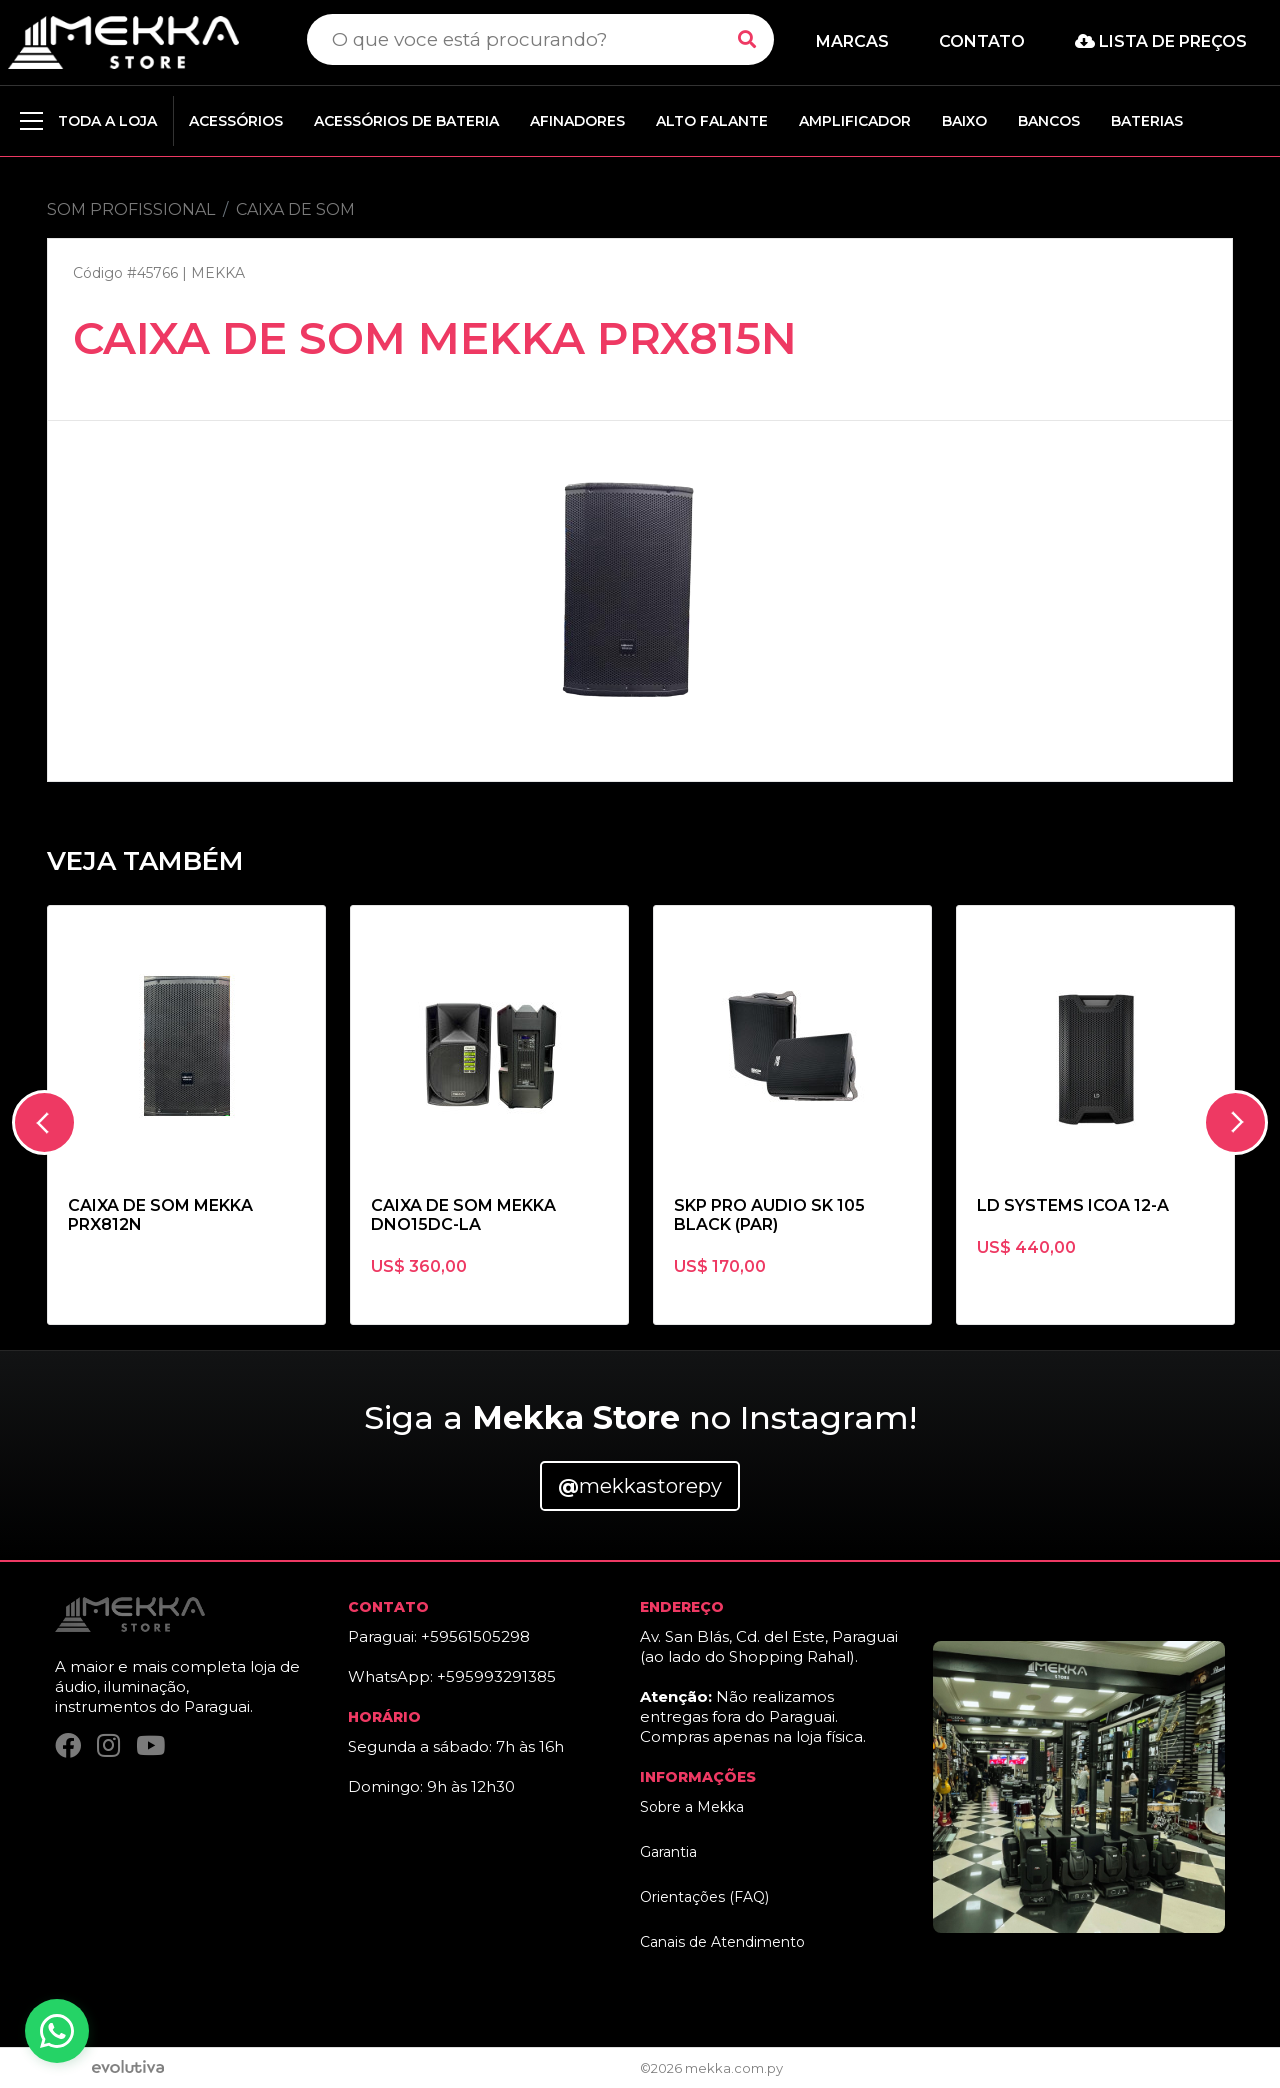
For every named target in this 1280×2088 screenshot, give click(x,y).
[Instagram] (108, 1745)
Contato (982, 41)
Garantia (668, 1852)
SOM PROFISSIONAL (131, 209)
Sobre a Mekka (692, 1807)
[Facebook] (68, 1745)
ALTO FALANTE (712, 121)
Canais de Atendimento (722, 1942)
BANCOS (1049, 121)
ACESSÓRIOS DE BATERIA (406, 121)
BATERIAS (1147, 121)
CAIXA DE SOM (295, 209)
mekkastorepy (640, 1486)
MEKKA (218, 273)
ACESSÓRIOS (236, 121)
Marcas (852, 41)
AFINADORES (577, 121)
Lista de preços (1161, 41)
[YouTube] (150, 1745)
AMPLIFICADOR (855, 121)
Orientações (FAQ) (704, 1897)
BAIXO (964, 121)
